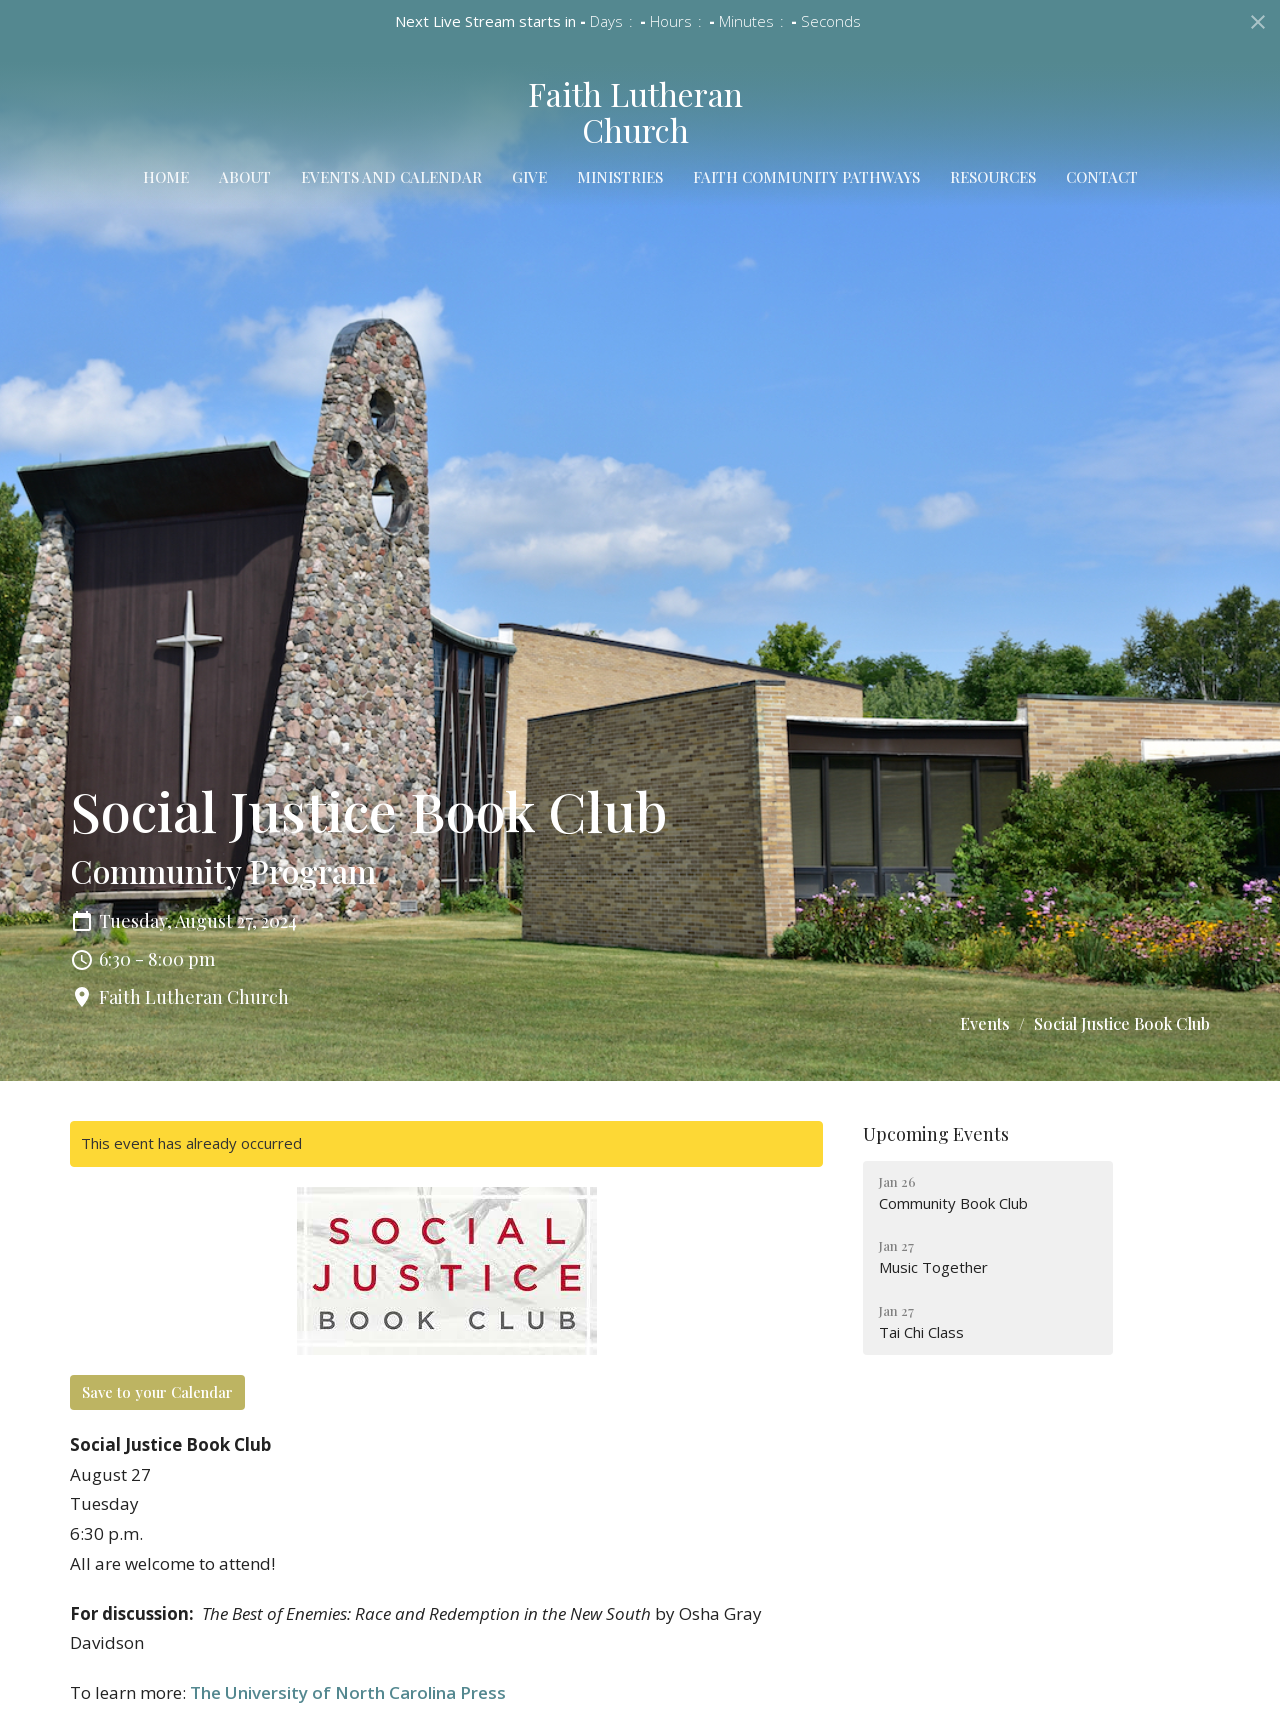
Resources (993, 177)
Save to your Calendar (157, 1392)
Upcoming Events (936, 1134)
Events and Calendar (391, 177)
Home (166, 177)
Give (529, 177)
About (245, 177)
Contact (1102, 177)
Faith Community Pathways (806, 177)
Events (985, 1023)
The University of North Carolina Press (348, 1692)
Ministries (620, 177)
